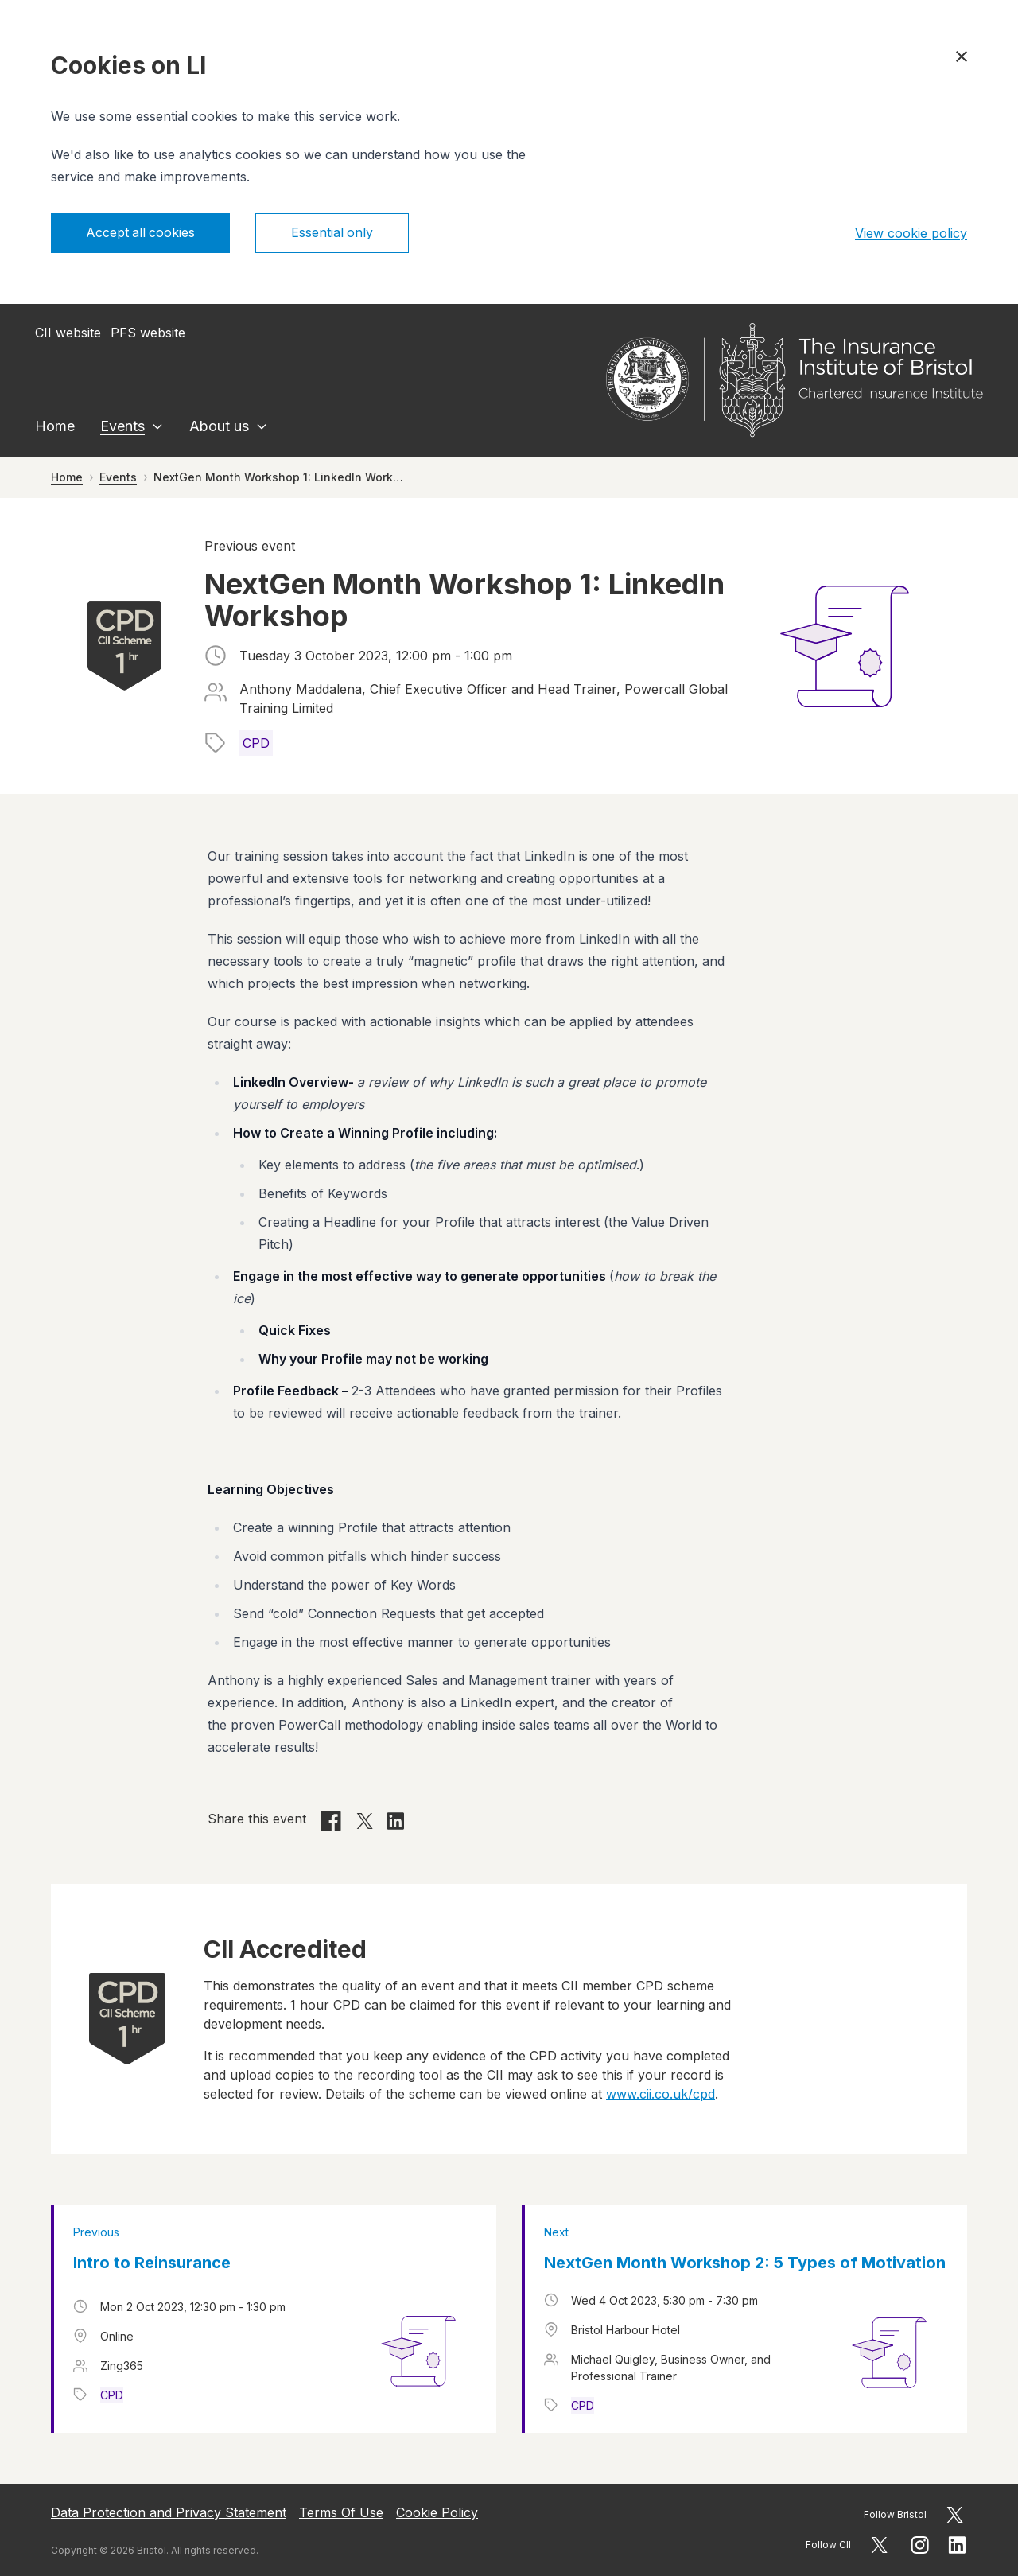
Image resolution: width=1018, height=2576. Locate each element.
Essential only (334, 233)
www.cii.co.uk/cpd (660, 2094)
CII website (68, 332)
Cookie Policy (437, 2512)
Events (122, 426)
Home (55, 426)
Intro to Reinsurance (152, 2262)
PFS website (148, 332)
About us (219, 426)
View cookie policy (911, 233)
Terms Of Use (341, 2512)
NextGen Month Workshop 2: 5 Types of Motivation (745, 2262)
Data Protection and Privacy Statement (168, 2512)
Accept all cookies (141, 233)
